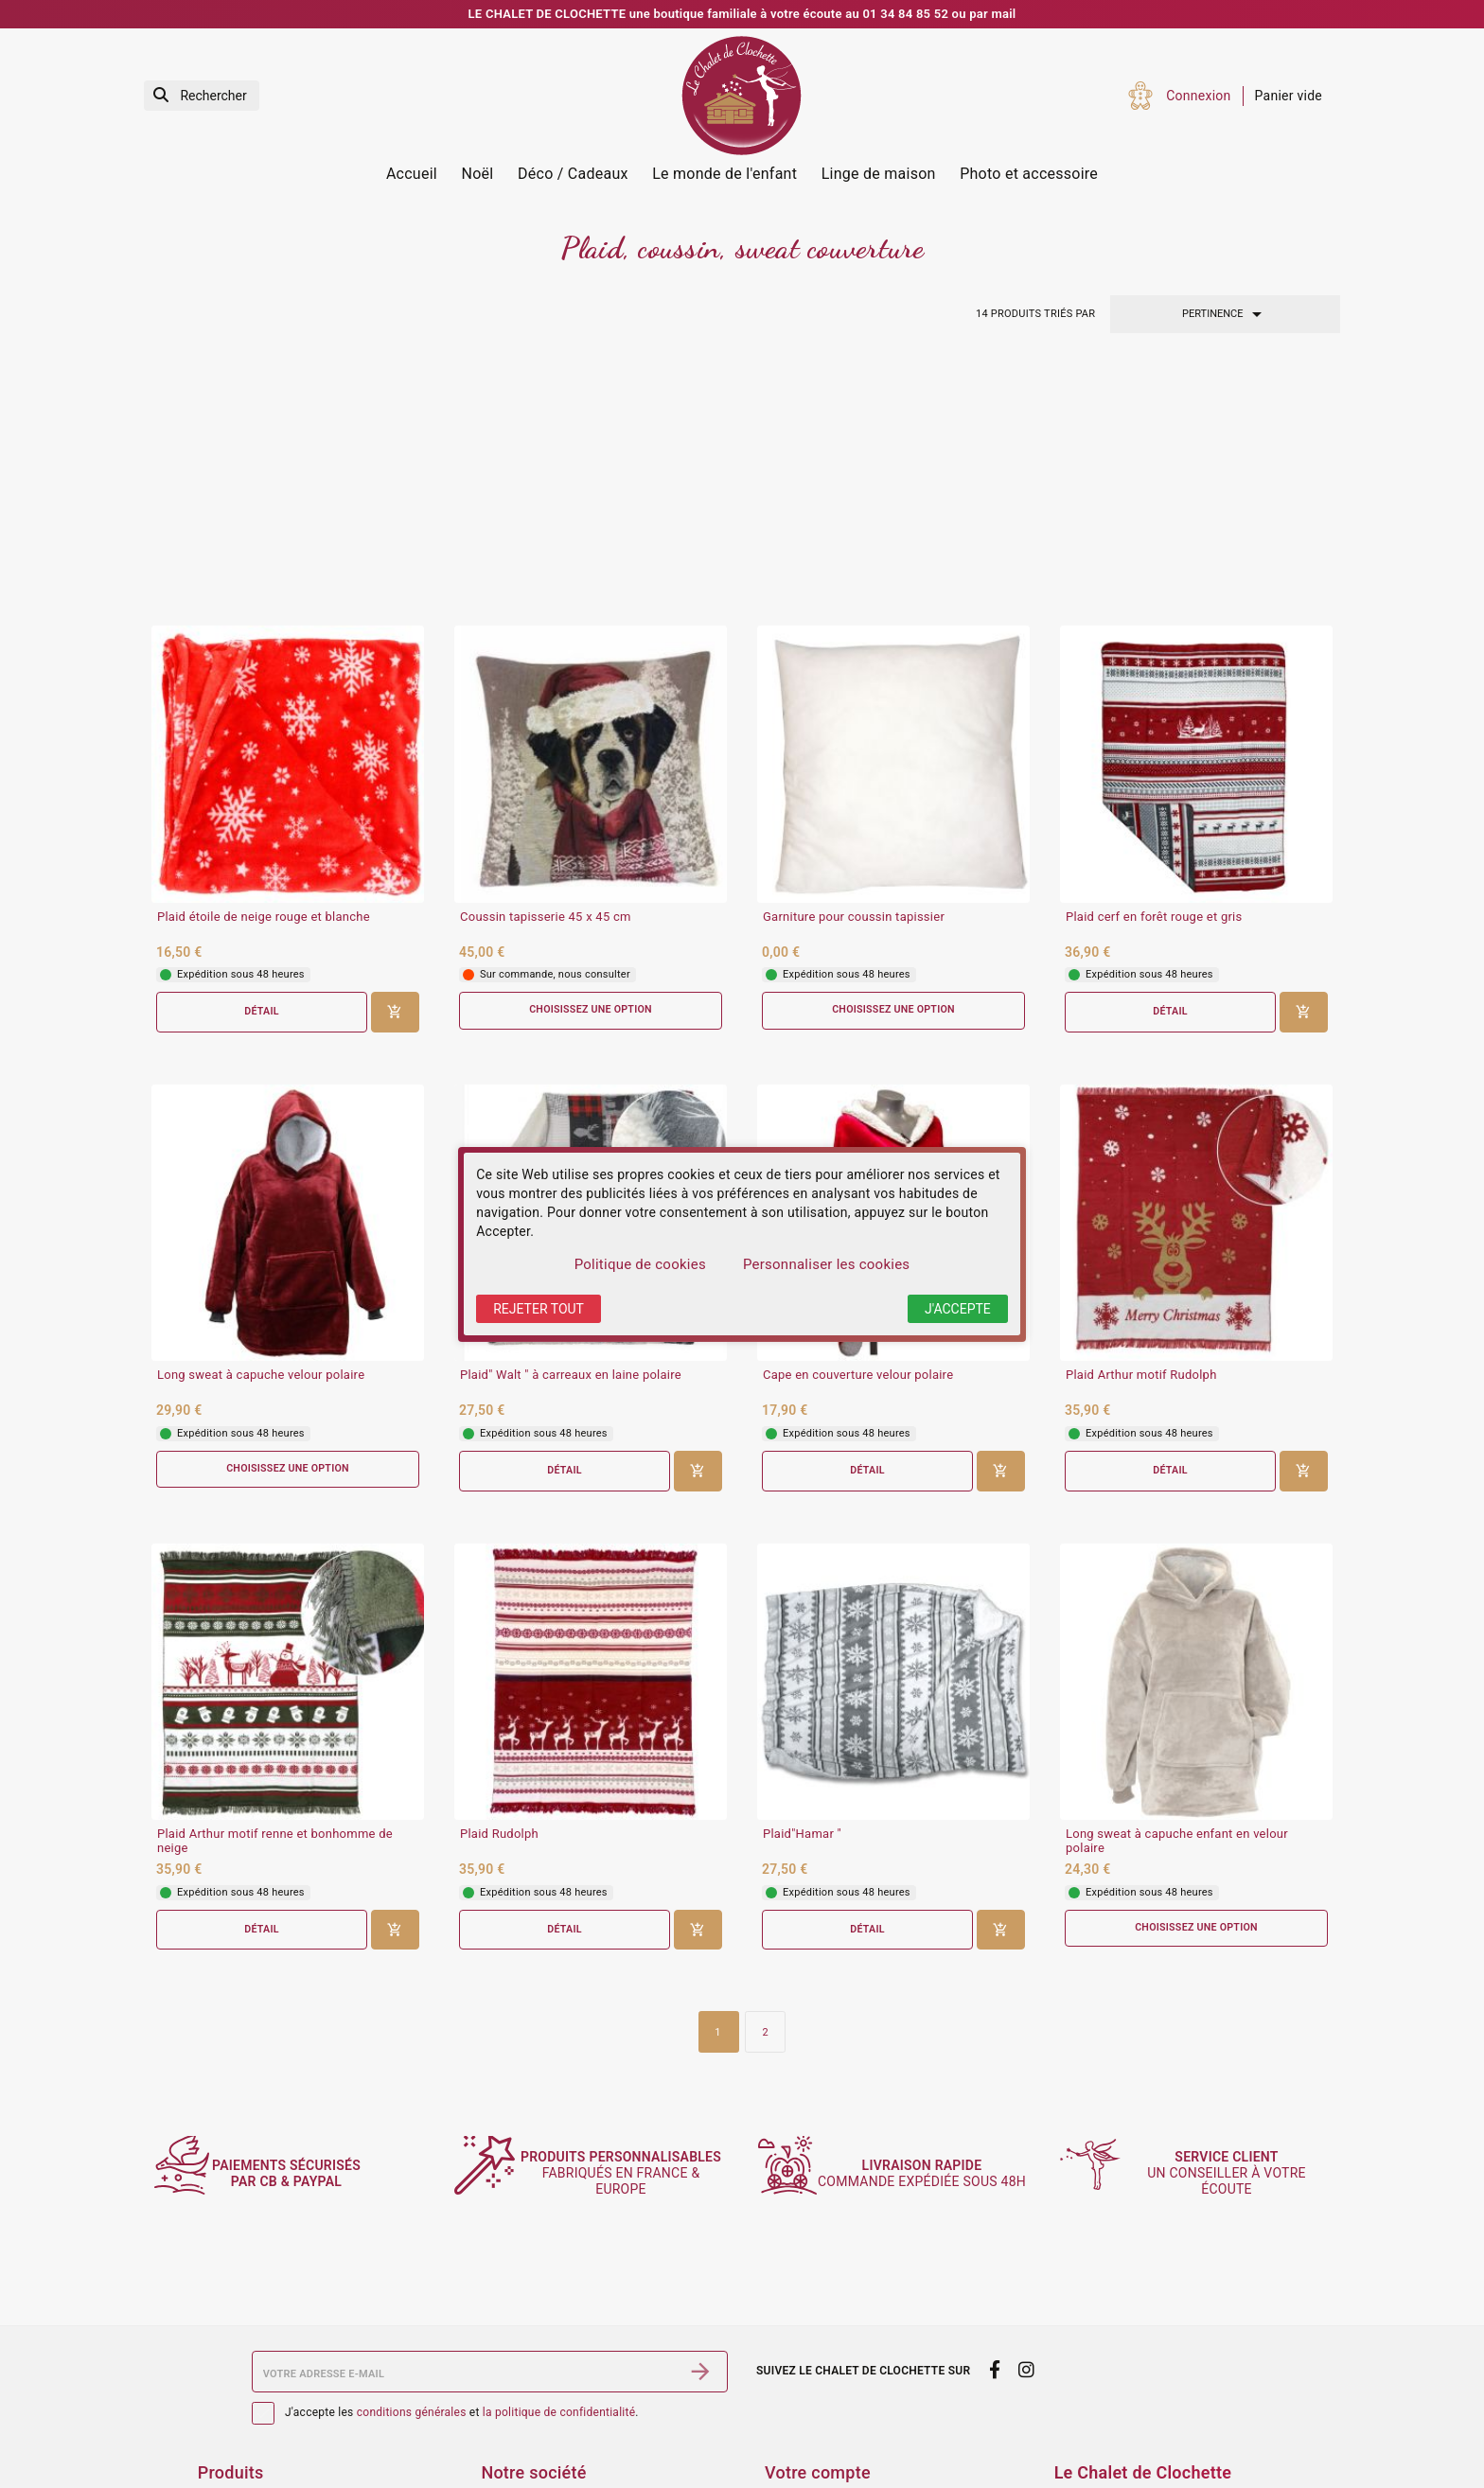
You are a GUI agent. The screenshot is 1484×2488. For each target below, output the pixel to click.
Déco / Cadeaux (573, 174)
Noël (478, 174)
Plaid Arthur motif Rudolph (1141, 1134)
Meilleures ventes (251, 2437)
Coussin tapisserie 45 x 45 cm (545, 674)
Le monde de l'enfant (724, 174)
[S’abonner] (700, 2232)
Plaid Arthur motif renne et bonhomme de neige (275, 1601)
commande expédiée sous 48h (933, 2034)
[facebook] (994, 2230)
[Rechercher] (201, 96)
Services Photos (247, 2363)
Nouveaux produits (255, 2413)
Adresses (793, 2463)
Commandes (803, 2413)
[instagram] (1027, 2230)
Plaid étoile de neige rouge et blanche (263, 674)
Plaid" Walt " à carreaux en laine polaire (570, 1134)
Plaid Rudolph (499, 1594)
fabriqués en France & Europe (631, 2034)
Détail (261, 770)
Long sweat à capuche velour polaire (260, 1134)
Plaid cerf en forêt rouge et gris (1154, 674)
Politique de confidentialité (563, 2437)
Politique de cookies (640, 1264)
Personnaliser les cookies (826, 1264)
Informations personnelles (845, 2363)
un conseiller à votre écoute (1236, 2034)
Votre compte (818, 2333)
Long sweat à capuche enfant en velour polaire (1177, 1601)
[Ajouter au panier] (395, 770)
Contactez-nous (528, 2463)
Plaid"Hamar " (802, 1594)
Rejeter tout (538, 1308)
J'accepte (958, 1308)
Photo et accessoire (1029, 174)
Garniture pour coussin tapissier (854, 674)
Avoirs (784, 2437)
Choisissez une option (590, 769)
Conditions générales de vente (572, 2388)
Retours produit (811, 2388)
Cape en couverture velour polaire (858, 1134)
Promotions (233, 2388)
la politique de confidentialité (559, 2274)
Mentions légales (533, 2363)
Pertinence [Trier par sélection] (1225, 314)
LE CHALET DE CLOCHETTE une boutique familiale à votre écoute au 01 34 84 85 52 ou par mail (742, 14)
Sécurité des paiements (552, 2413)
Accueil (411, 174)
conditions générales (412, 2274)
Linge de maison (879, 174)
